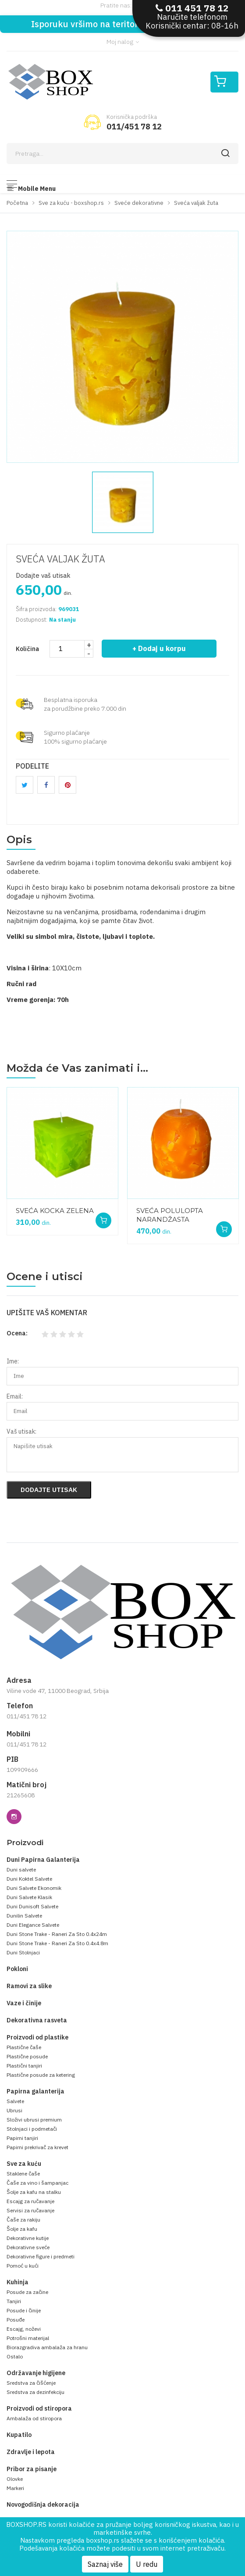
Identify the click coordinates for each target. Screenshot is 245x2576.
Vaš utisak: (21, 1431)
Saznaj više (105, 2564)
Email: (15, 1396)
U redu (146, 2564)
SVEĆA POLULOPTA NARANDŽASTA (169, 1215)
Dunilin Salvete (24, 1915)
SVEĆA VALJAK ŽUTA (60, 558)
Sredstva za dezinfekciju (35, 2392)
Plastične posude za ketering (41, 2075)
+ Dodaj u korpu (159, 648)
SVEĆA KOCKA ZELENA (55, 1210)
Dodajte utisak (49, 1489)
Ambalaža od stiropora (34, 2418)
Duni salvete (21, 1869)
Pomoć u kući (23, 2265)
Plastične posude (27, 2056)
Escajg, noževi (24, 2329)
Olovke (15, 2479)
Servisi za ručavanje (30, 2210)
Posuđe (16, 2319)
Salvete (15, 2101)
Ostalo (15, 2356)
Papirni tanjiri (22, 2138)
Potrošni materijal (28, 2338)
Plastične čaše (24, 2047)
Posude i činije (24, 2310)
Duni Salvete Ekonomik (34, 1888)
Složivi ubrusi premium (34, 2119)
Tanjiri (14, 2301)
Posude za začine (27, 2292)
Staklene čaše (23, 2173)
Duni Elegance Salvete (33, 1924)
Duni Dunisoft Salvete (32, 1906)
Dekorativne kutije (28, 2238)
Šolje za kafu (22, 2228)
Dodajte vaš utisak (43, 575)
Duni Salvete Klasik (29, 1897)
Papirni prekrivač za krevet (37, 2147)
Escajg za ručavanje (30, 2201)
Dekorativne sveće (28, 2247)
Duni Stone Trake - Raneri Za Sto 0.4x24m (57, 1934)
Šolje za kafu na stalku (34, 2192)
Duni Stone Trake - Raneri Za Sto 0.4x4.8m (57, 1943)
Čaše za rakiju (23, 2219)
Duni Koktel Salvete (29, 1878)
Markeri (15, 2488)
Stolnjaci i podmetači (32, 2128)
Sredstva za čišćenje (31, 2382)
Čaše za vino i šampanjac (37, 2182)
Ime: (13, 1361)
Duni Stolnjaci (23, 1952)
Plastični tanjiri (24, 2065)
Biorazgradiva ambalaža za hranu (47, 2347)
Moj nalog (123, 42)
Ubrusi (14, 2110)
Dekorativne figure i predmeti (41, 2256)
